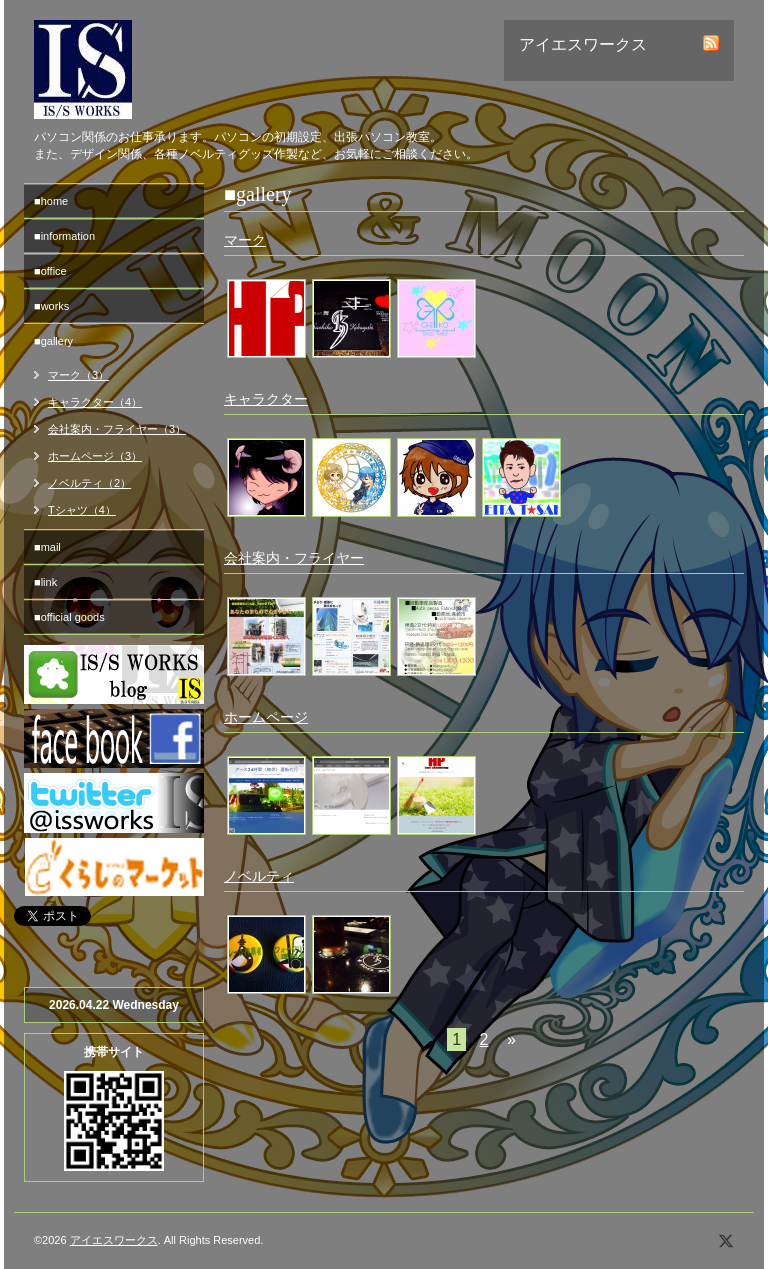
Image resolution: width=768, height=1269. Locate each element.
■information (64, 236)
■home (51, 201)
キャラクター (266, 399)
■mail (47, 547)
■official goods (69, 617)
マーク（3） (78, 375)
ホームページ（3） (95, 456)
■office (50, 271)
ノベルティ (259, 876)
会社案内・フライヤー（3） (117, 429)
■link (45, 582)
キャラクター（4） (95, 402)
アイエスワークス (114, 1240)
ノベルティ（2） (89, 483)
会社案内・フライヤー (294, 558)
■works (51, 306)
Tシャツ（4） (82, 510)
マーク (245, 240)
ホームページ (266, 717)
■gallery (53, 341)
